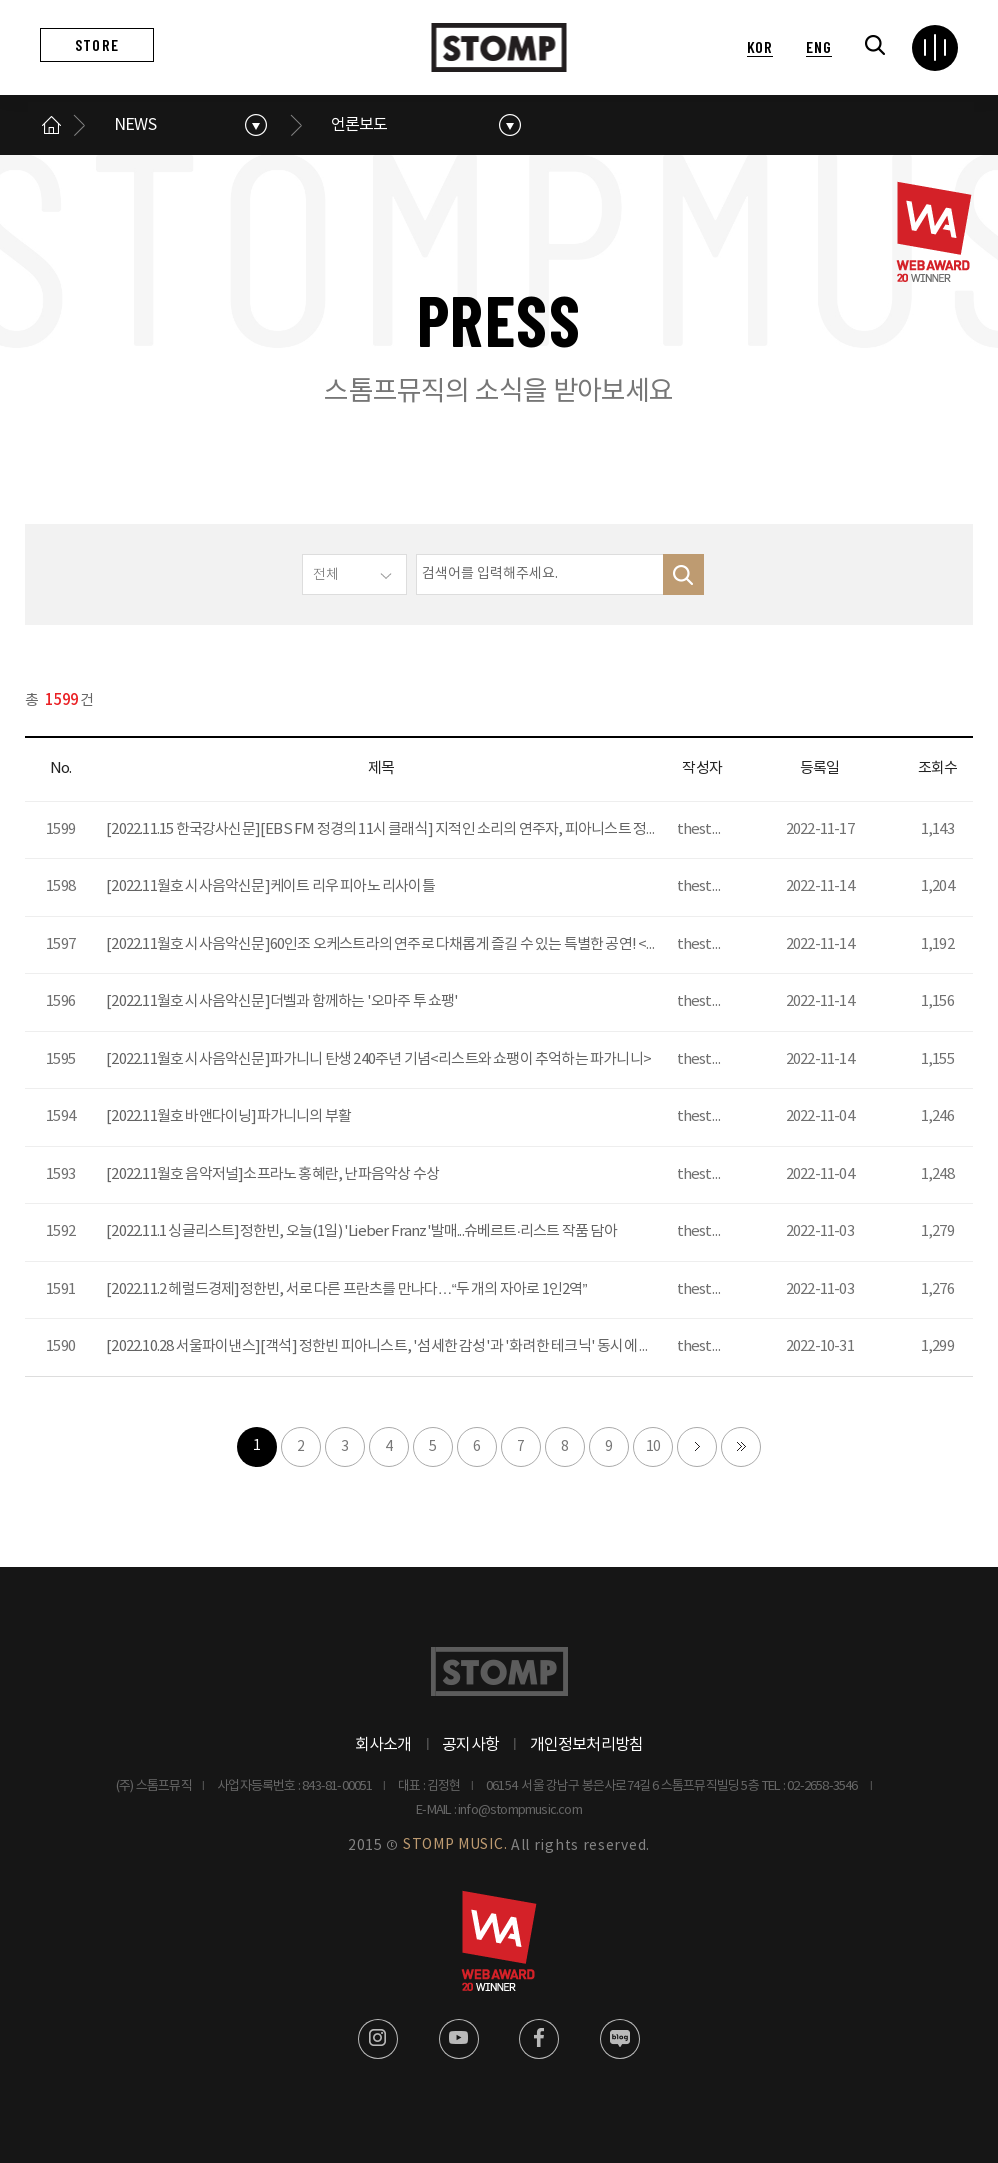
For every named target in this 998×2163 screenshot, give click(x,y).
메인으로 (52, 125)
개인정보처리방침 (587, 1745)
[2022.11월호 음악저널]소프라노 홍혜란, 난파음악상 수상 (272, 1174)
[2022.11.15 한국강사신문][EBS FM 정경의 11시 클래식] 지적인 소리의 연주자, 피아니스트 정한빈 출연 (403, 829)
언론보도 (359, 125)
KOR (760, 46)
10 (653, 1447)
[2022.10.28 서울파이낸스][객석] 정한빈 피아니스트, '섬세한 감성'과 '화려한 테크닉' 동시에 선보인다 (399, 1346)
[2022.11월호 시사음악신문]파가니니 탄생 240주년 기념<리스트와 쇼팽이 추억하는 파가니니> (378, 1059)
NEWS (135, 125)
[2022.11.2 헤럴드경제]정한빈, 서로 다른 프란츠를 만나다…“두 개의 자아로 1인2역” (346, 1289)
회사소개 (383, 1745)
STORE (97, 44)
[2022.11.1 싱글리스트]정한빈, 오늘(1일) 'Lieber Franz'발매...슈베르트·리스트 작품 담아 (361, 1231)
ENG (818, 46)
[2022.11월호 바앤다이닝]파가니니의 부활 (228, 1116)
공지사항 (470, 1745)
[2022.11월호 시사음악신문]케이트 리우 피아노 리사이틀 (270, 886)
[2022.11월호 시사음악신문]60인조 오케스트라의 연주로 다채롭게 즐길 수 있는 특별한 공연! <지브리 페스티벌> (427, 944)
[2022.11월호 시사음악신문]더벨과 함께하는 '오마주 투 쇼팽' (282, 1001)
